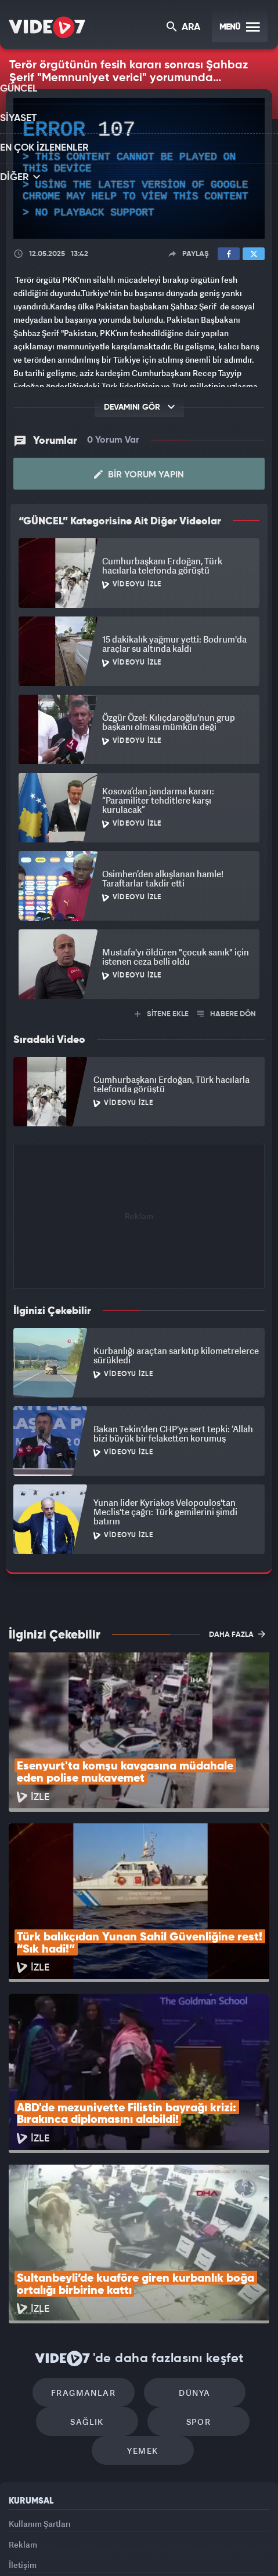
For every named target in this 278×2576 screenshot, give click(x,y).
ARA (184, 28)
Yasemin (143, 2556)
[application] (139, 168)
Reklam (23, 2405)
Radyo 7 (82, 2533)
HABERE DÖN (226, 1013)
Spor (192, 2270)
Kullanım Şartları (40, 2378)
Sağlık (93, 2270)
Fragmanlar (89, 2236)
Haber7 (221, 2533)
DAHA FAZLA (237, 1633)
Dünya (188, 2236)
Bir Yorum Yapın (139, 473)
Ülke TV (161, 2533)
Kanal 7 (38, 2533)
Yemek (143, 2305)
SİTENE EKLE (162, 1013)
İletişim (23, 2431)
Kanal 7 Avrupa (123, 2533)
